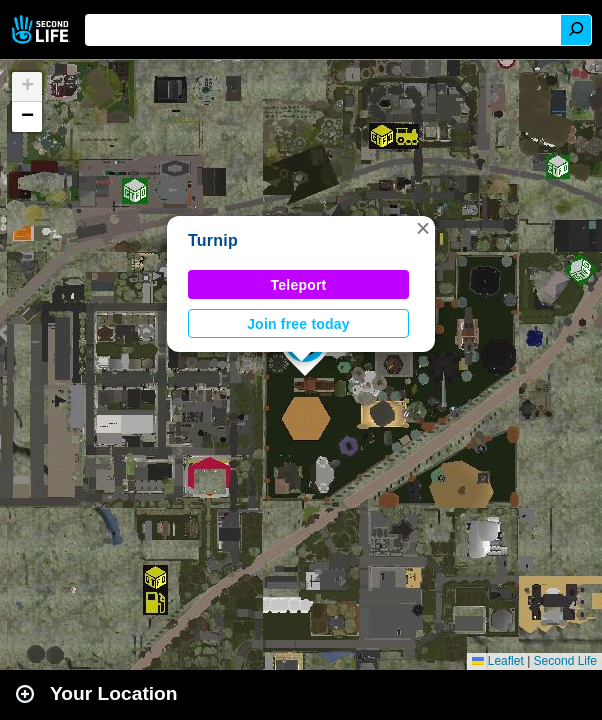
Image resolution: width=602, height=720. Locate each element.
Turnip (213, 240)
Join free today (298, 324)
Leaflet (497, 661)
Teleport (299, 285)
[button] (423, 228)
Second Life (42, 29)
